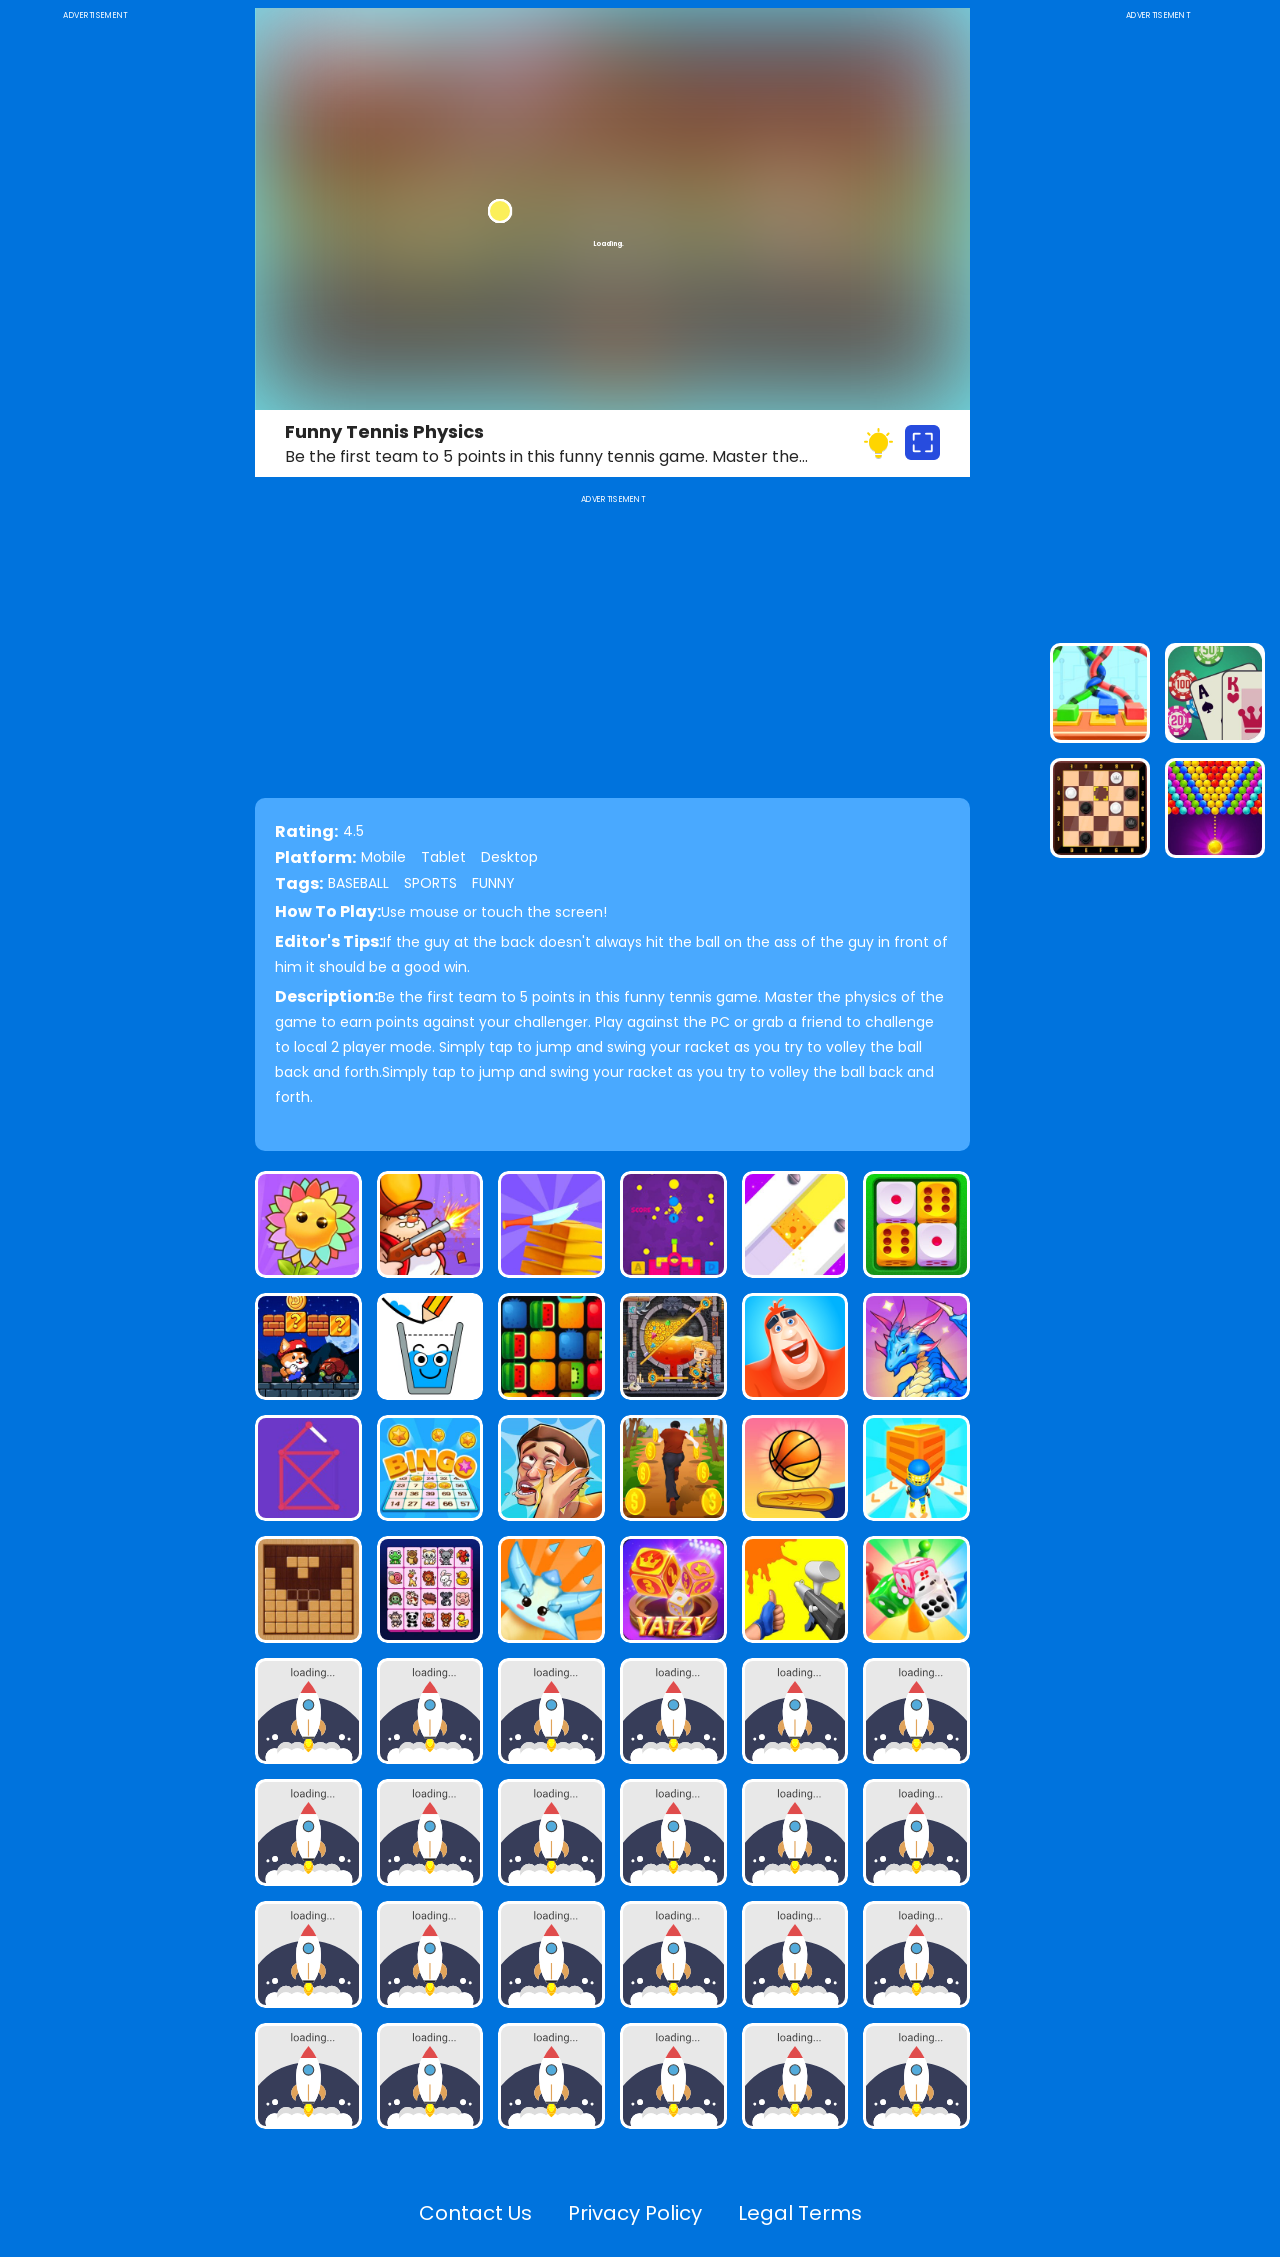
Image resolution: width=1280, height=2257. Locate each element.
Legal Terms (800, 2213)
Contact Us (475, 2213)
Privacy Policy (635, 2213)
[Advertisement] (95, 324)
